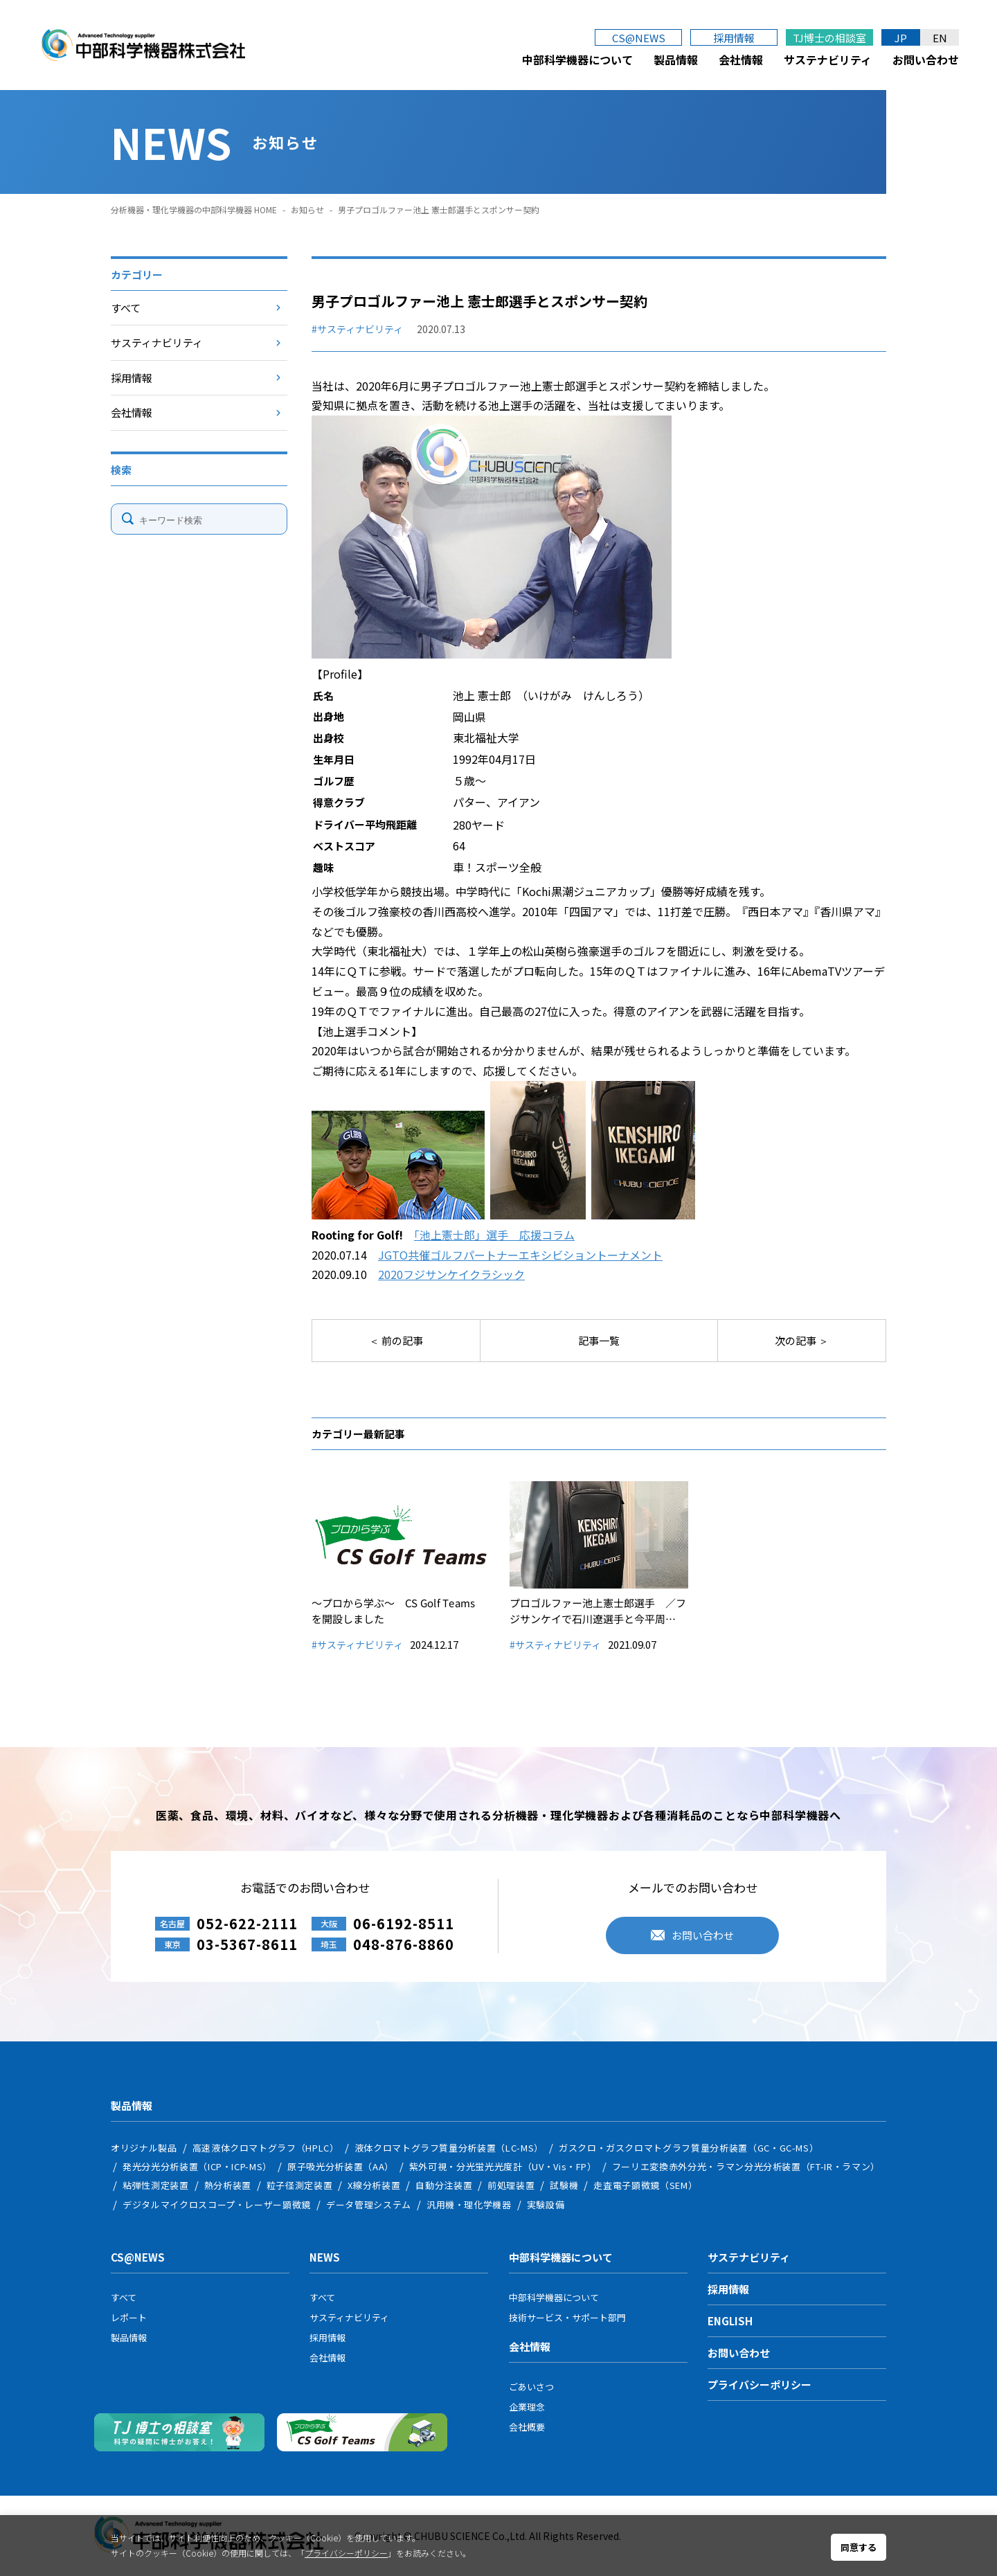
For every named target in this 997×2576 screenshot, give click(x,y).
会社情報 (741, 59)
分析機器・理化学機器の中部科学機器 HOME (194, 209)
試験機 (564, 2185)
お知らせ (307, 209)
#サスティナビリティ (357, 329)
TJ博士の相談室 (829, 37)
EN (940, 37)
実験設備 (546, 2204)
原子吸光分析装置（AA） (340, 2166)
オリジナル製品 (144, 2147)
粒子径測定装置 (300, 2185)
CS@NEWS (638, 37)
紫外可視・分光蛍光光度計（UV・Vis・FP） (503, 2166)
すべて (126, 308)
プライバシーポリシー (759, 2384)
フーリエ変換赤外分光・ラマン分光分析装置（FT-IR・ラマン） (746, 2166)
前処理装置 (511, 2185)
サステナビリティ (828, 59)
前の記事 (401, 1340)
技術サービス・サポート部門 (567, 2317)
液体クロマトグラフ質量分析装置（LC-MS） (449, 2147)
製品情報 (676, 59)
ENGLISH (730, 2321)
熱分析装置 (227, 2185)
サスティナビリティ (157, 342)
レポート (129, 2317)
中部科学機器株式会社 (143, 45)
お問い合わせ (925, 59)
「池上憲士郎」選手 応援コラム (494, 1234)
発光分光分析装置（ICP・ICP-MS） (197, 2166)
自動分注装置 (443, 2185)
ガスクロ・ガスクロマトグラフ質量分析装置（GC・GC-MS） (689, 2147)
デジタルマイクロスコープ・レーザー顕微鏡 (217, 2204)
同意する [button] (859, 2547)
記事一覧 (599, 1340)
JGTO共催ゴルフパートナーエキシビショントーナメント (520, 1254)
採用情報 (734, 37)
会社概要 (527, 2426)
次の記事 (796, 1340)
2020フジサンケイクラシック (451, 1274)
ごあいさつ (531, 2386)
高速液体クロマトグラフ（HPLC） (265, 2147)
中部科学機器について (577, 59)
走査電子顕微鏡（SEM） (645, 2185)
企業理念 (527, 2406)
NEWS (324, 2257)
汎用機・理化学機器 (469, 2204)
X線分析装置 (374, 2185)
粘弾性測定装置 (156, 2185)
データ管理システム (368, 2204)
